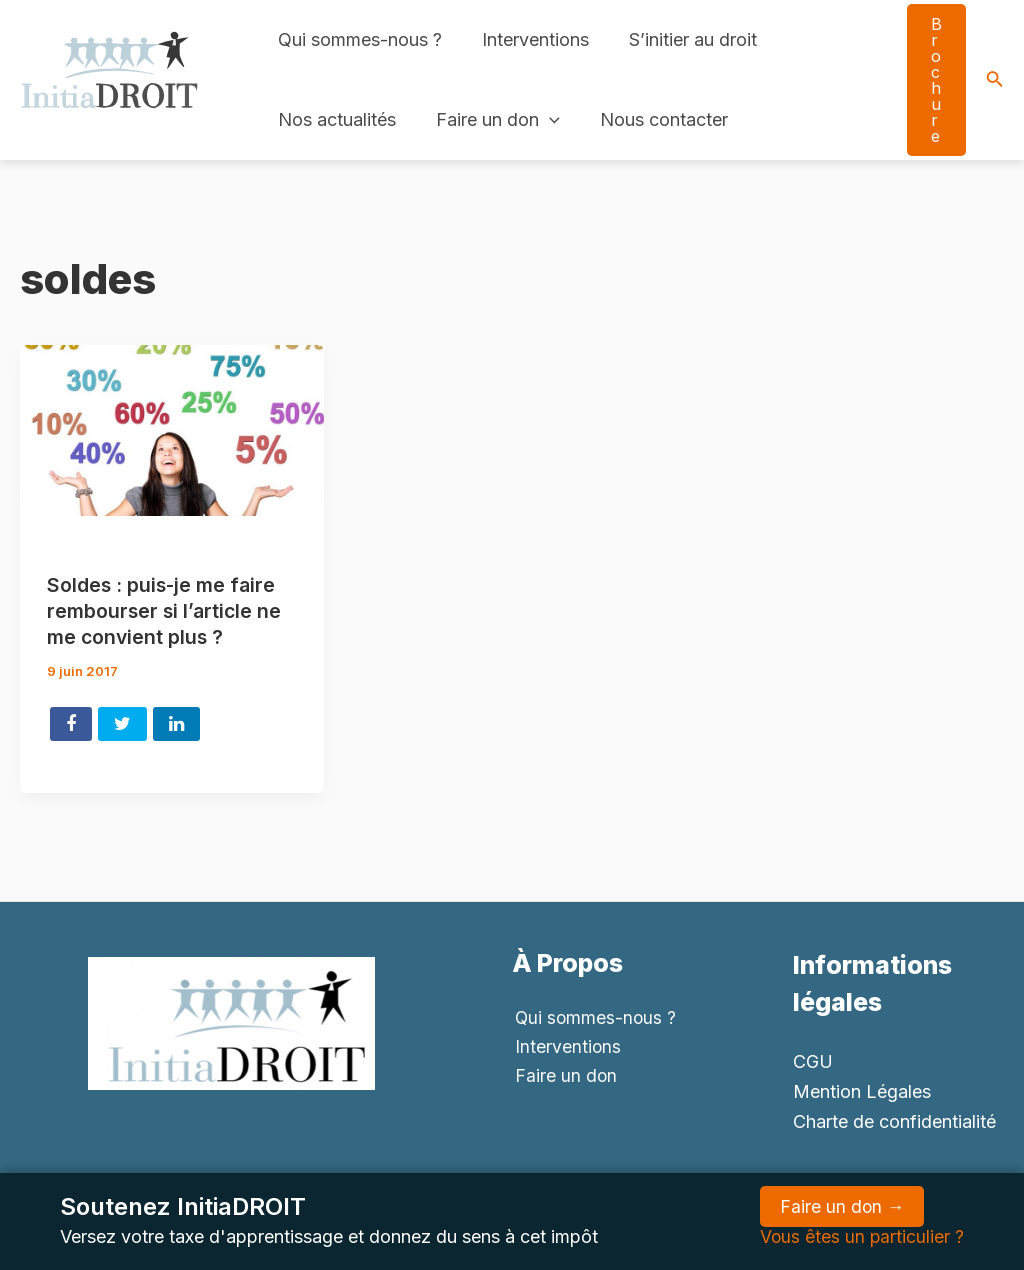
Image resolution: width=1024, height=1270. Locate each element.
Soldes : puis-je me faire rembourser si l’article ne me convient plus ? (166, 611)
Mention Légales (862, 1090)
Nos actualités (335, 119)
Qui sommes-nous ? (358, 39)
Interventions (529, 39)
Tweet (122, 723)
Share (71, 723)
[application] (543, 120)
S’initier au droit (683, 39)
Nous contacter (654, 119)
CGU (813, 1060)
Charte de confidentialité (894, 1120)
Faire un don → (841, 1206)
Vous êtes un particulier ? (861, 1236)
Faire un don (492, 120)
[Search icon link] (995, 80)
